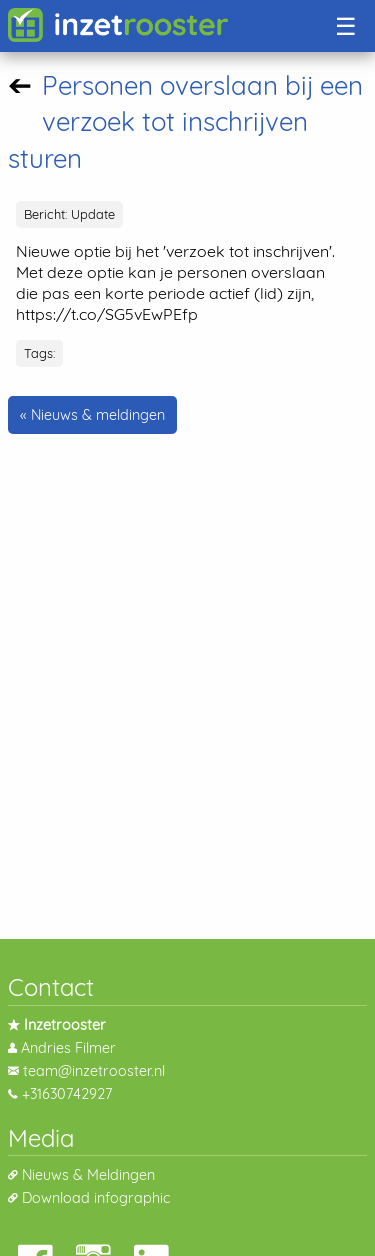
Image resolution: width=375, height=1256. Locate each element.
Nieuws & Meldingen (88, 1175)
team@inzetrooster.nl (94, 1071)
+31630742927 (67, 1094)
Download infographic (96, 1198)
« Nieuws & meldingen (92, 415)
